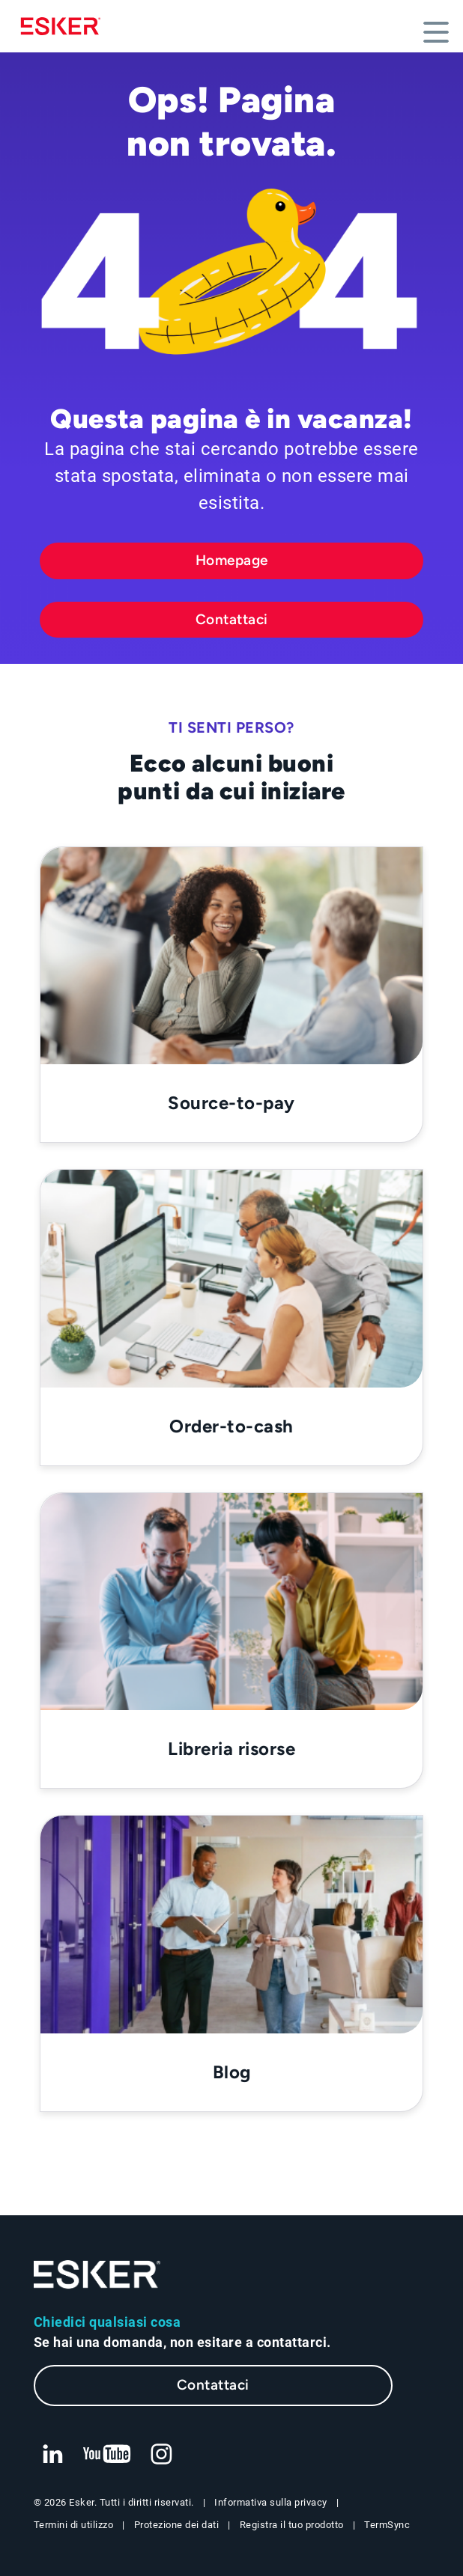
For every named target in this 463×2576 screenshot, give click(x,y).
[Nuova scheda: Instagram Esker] (162, 2454)
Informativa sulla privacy (270, 2502)
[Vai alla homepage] (97, 2274)
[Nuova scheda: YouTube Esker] (107, 2454)
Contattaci (232, 619)
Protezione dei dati (177, 2524)
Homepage (232, 560)
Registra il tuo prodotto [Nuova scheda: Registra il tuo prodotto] (292, 2524)
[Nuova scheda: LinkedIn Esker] (52, 2454)
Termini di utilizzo (74, 2524)
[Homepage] (64, 26)
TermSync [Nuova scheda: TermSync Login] (387, 2524)
